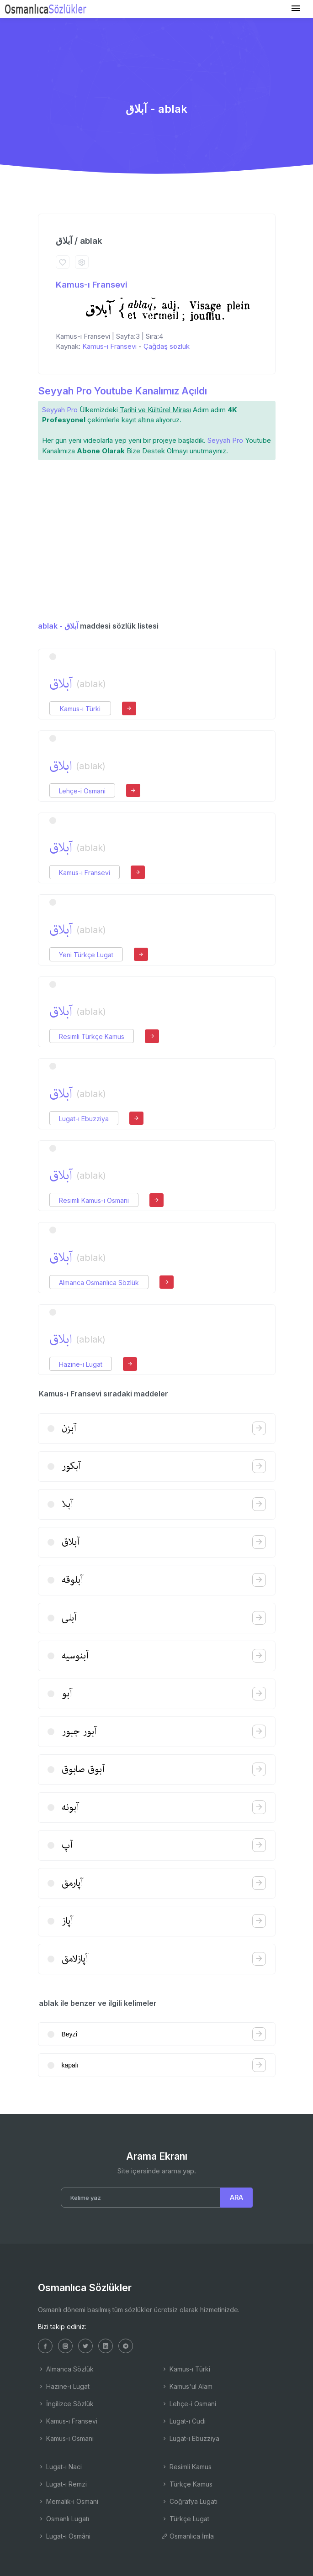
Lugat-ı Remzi (62, 2484)
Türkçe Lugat (185, 2519)
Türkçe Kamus (186, 2484)
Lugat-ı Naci (60, 2467)
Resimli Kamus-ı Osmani (94, 1200)
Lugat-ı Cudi (183, 2421)
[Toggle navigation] (295, 8)
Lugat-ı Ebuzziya (84, 1119)
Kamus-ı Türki (80, 709)
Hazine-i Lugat (80, 1364)
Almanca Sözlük (66, 2369)
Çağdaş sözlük (166, 346)
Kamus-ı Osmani (66, 2438)
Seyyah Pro (60, 409)
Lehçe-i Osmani (82, 791)
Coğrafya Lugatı (189, 2501)
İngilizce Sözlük (66, 2404)
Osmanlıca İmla (187, 2536)
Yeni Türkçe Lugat (86, 955)
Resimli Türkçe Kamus (91, 1036)
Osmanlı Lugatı (63, 2519)
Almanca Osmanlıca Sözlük (99, 1282)
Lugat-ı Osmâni (64, 2536)
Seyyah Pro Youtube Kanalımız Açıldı (122, 391)
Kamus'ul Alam (186, 2386)
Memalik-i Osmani (68, 2501)
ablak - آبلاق (58, 625)
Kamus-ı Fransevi (91, 284)
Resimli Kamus (186, 2467)
